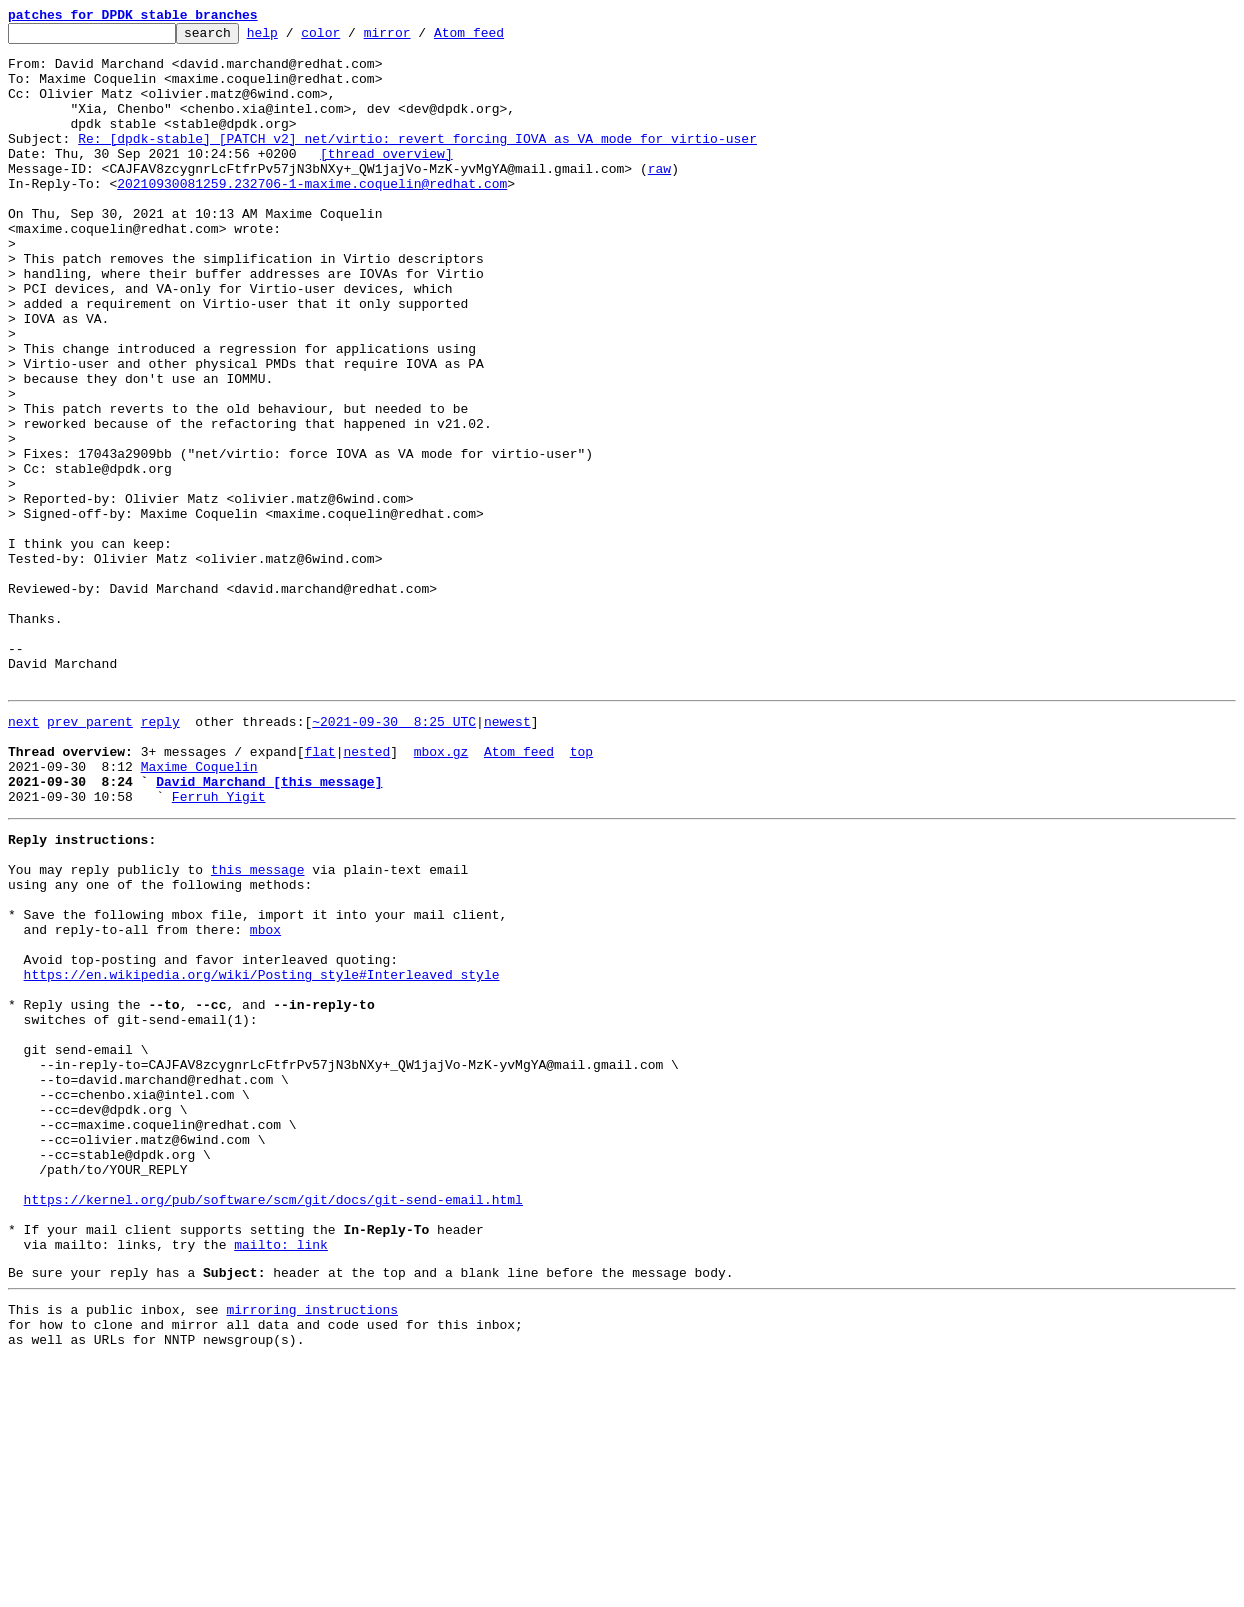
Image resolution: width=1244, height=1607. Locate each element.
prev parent (90, 856)
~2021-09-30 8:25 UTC (394, 856)
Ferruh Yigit (219, 946)
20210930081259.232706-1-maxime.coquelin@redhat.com (312, 216)
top (581, 892)
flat (319, 892)
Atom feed (500, 38)
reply (160, 856)
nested (366, 892)
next (23, 856)
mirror (418, 38)
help (293, 38)
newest (507, 856)
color (351, 38)
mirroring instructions (312, 1549)
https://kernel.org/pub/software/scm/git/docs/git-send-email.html (273, 1424)
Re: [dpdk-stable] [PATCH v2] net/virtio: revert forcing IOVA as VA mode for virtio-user (417, 162)
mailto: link (281, 1478)
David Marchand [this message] (269, 928)
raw (659, 198)
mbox (265, 1100)
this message (258, 1028)
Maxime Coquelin (199, 910)
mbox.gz (441, 892)
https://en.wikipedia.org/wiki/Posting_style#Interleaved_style (262, 1154)
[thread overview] (386, 180)
